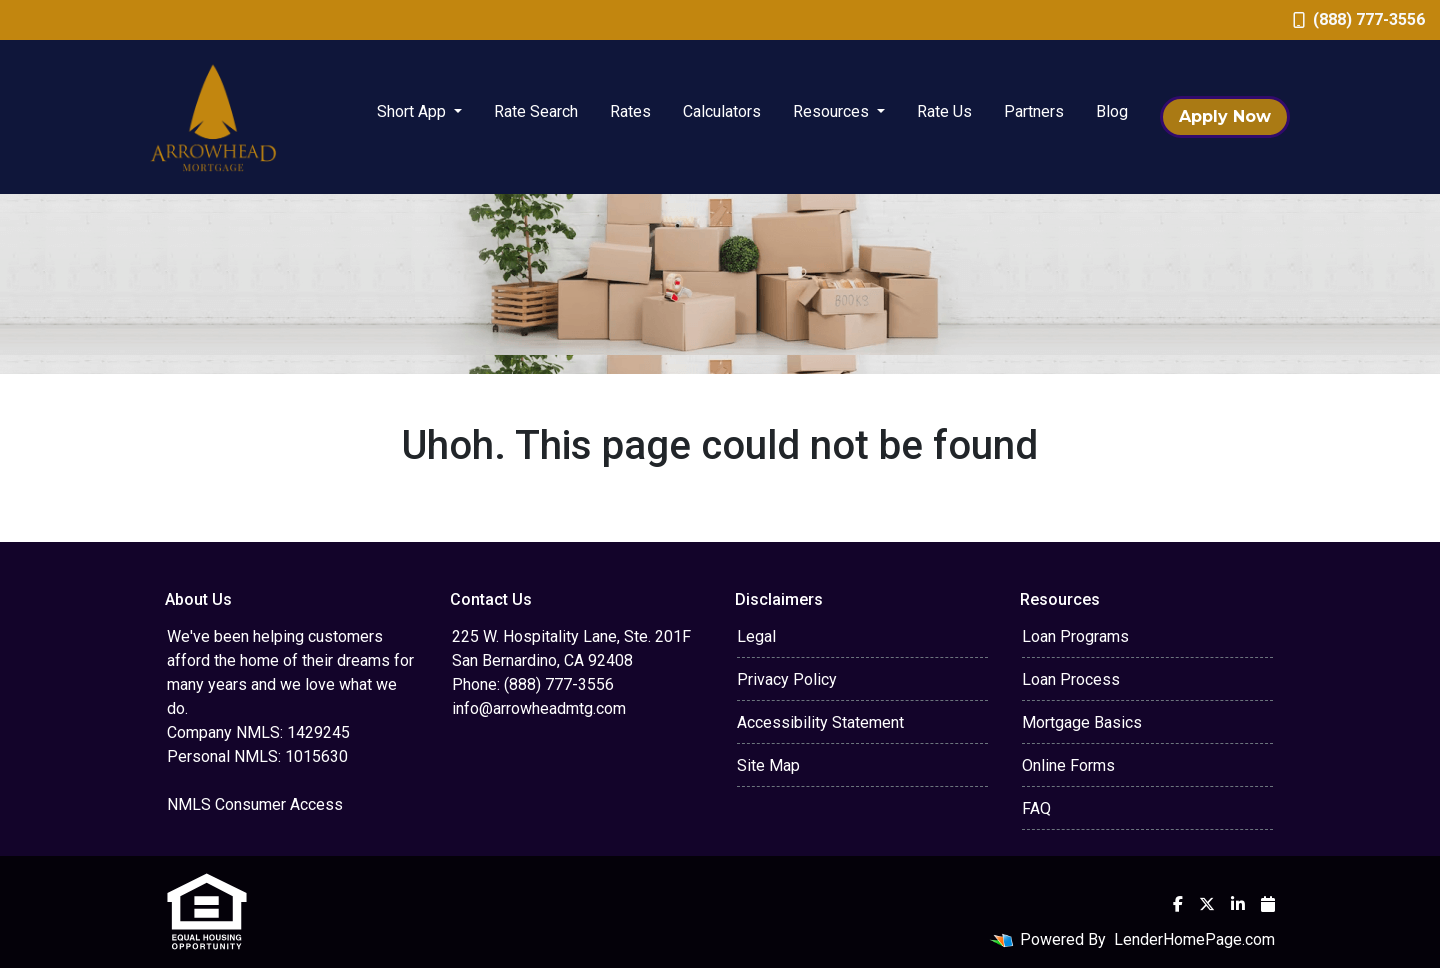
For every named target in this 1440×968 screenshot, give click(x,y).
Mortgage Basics (1082, 722)
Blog (1112, 111)
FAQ (1036, 808)
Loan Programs (1075, 636)
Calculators (722, 111)
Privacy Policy (787, 679)
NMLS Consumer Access (255, 804)
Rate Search (536, 111)
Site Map (768, 765)
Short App (413, 111)
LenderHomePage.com (1194, 939)
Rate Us (944, 111)
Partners (1034, 111)
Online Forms (1068, 765)
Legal (756, 636)
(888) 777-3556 (1359, 19)
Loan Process (1071, 679)
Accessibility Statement (820, 722)
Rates (630, 111)
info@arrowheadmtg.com (539, 708)
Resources (833, 111)
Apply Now (1225, 116)
